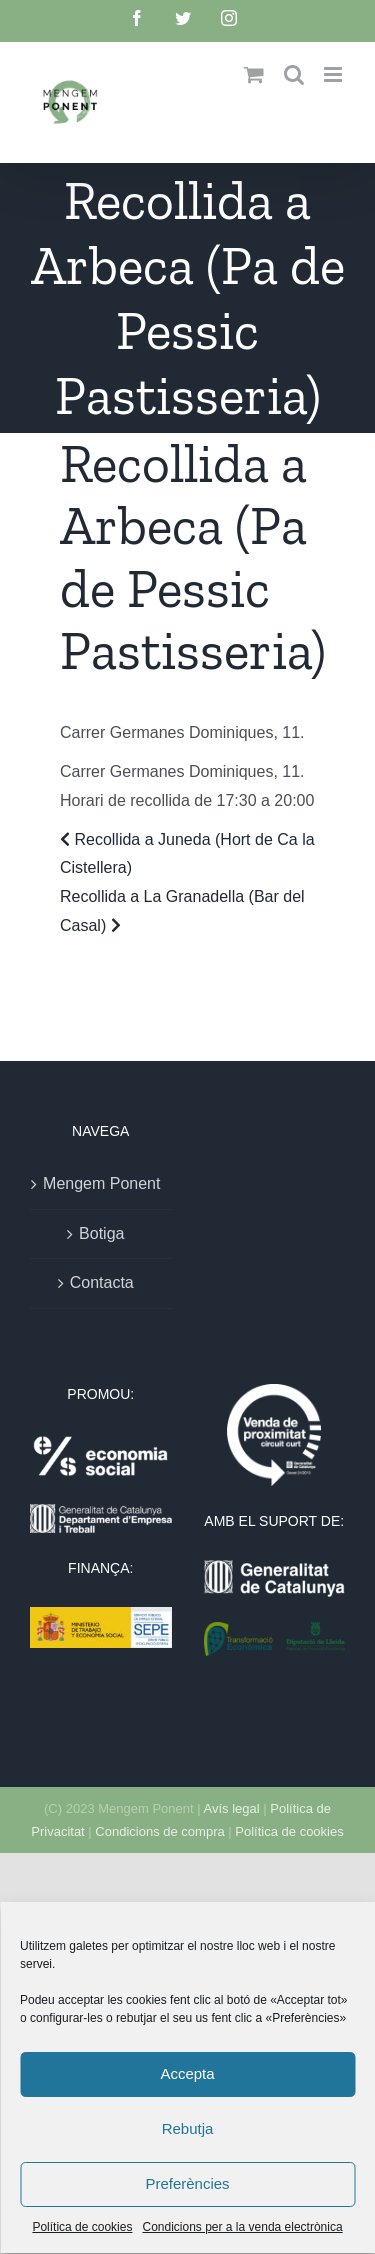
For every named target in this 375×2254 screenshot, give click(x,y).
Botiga (101, 1233)
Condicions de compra (159, 1831)
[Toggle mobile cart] (254, 74)
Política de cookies (289, 1831)
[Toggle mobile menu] (334, 74)
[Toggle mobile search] (294, 74)
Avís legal (232, 1808)
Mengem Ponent (101, 1183)
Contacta (102, 1282)
